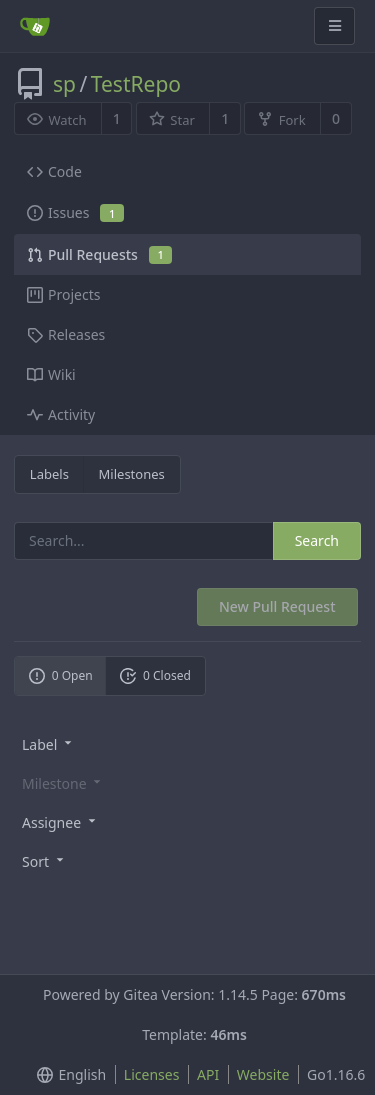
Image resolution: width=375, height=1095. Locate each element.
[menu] (187, 743)
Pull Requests (99, 254)
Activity (61, 414)
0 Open (61, 675)
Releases (66, 334)
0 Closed (155, 675)
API (208, 1074)
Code (54, 171)
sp (64, 84)
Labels (49, 474)
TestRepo (136, 84)
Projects (63, 294)
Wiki (51, 374)
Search (317, 540)
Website (263, 1074)
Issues (75, 212)
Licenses (152, 1074)
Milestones (132, 474)
